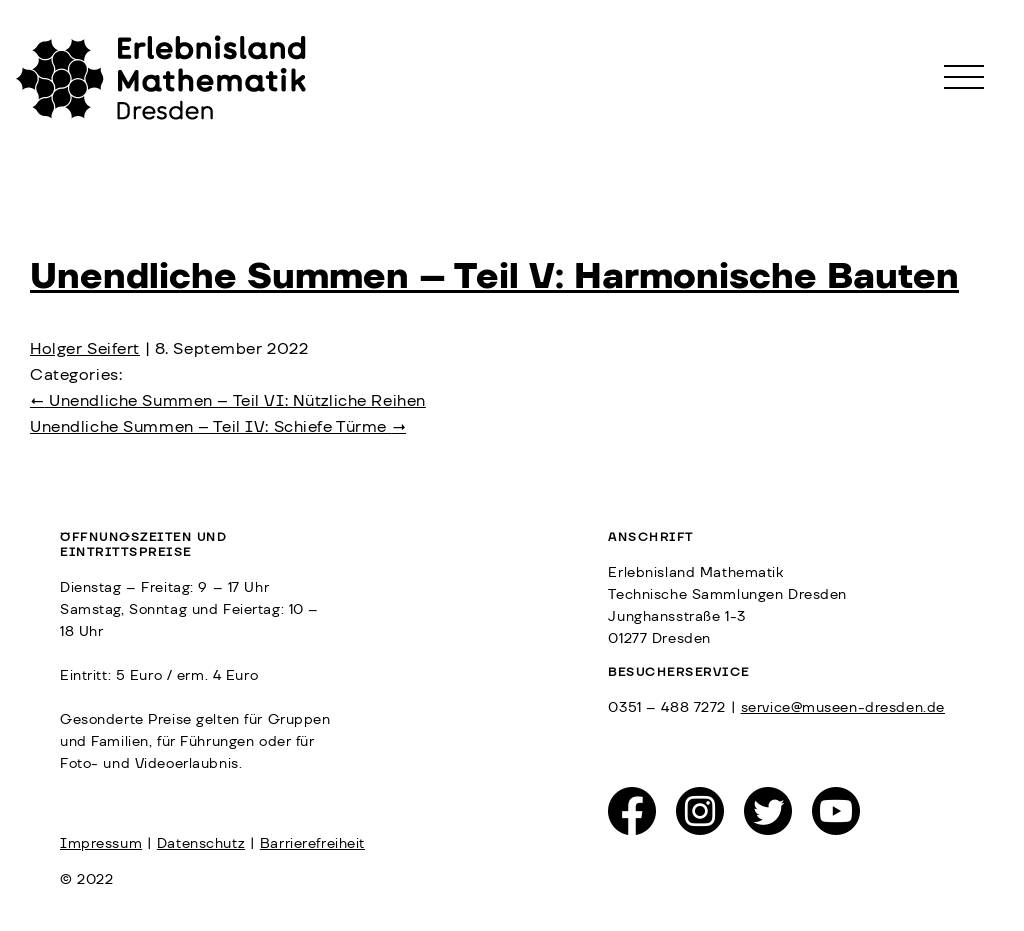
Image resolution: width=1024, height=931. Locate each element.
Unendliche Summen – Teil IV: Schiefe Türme (218, 427)
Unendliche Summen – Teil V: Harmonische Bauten (494, 277)
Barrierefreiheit (312, 844)
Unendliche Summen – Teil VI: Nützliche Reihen (228, 401)
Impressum (101, 844)
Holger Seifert (85, 349)
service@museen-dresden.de (843, 708)
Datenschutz (201, 844)
